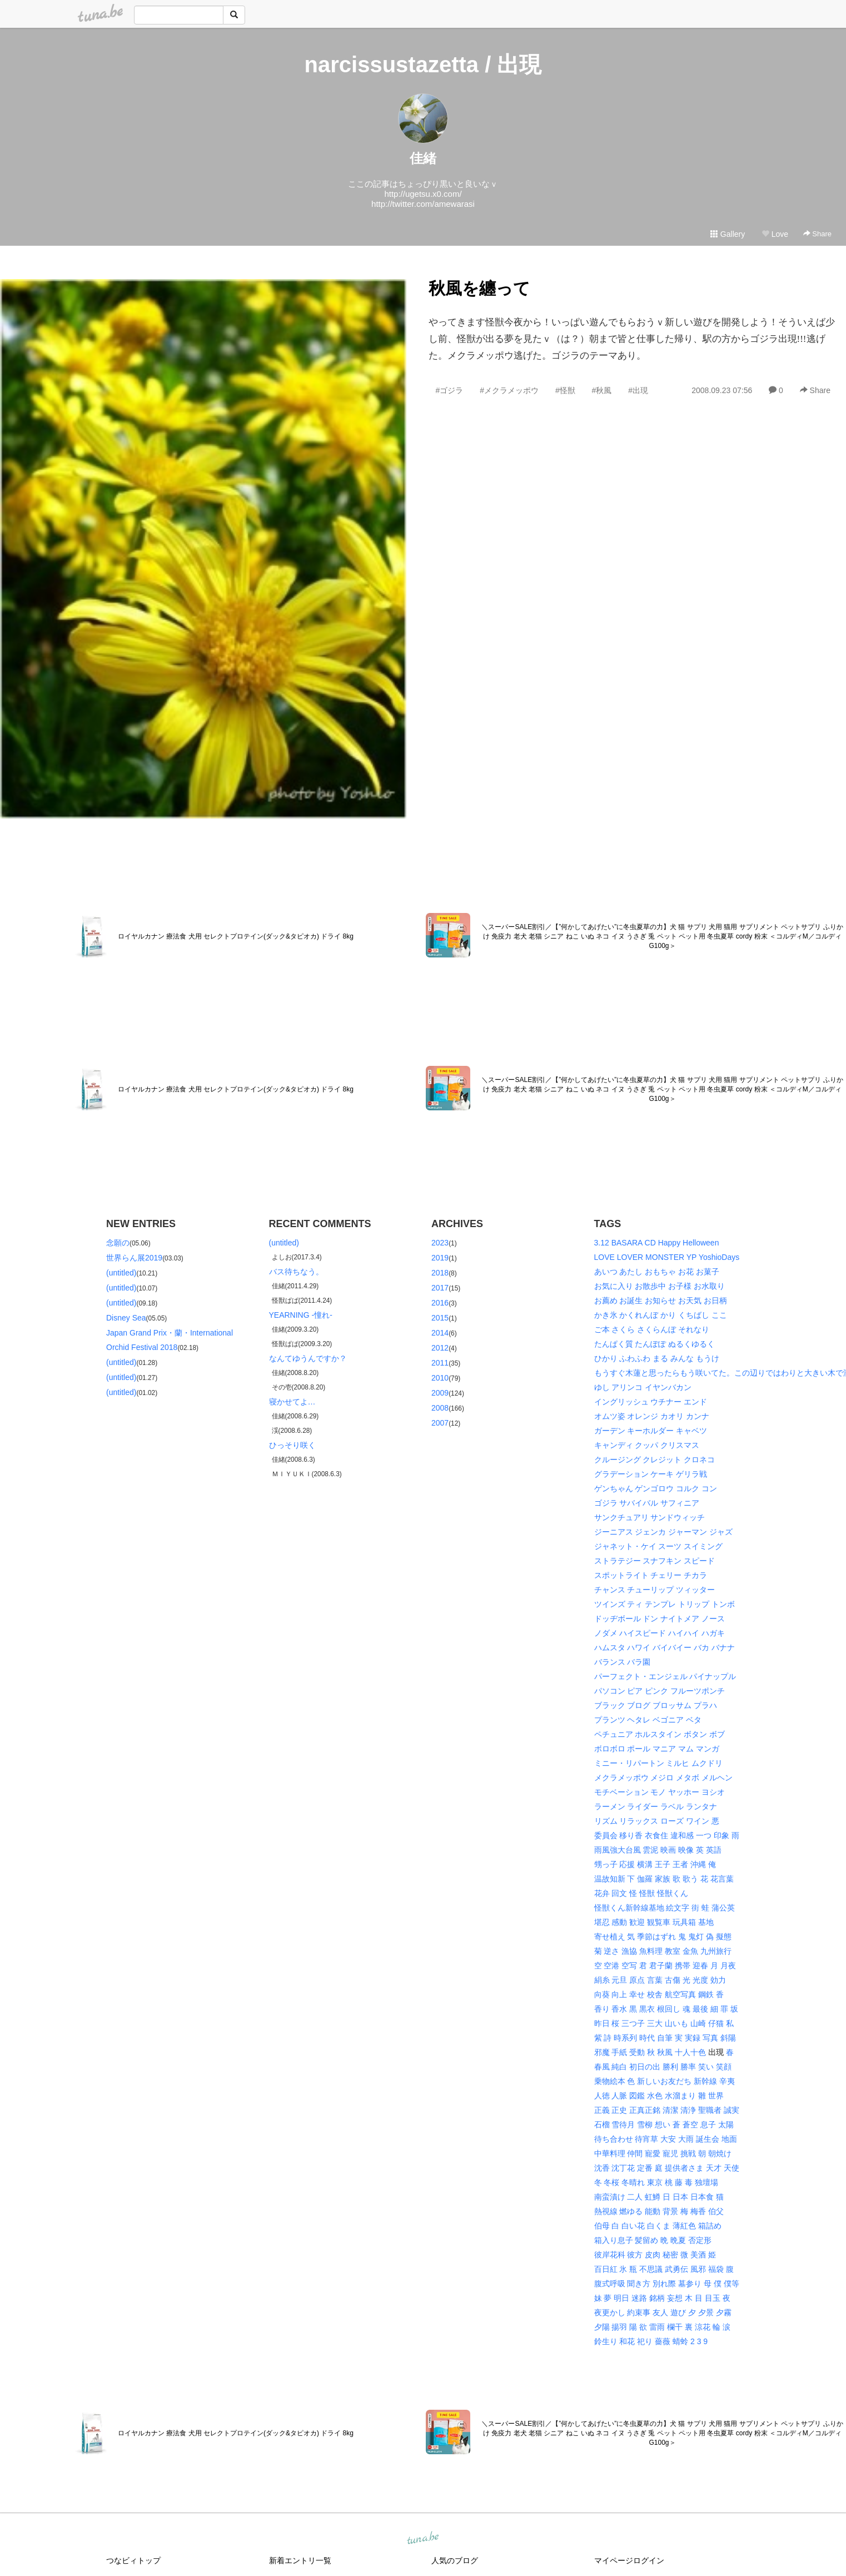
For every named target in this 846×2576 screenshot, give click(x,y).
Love (775, 234)
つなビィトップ (133, 2560)
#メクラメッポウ (509, 390)
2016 (440, 1302)
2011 (440, 1362)
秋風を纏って (479, 288)
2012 (440, 1347)
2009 (440, 1392)
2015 (440, 1317)
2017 (440, 1287)
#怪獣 (565, 390)
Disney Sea (126, 1317)
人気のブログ (454, 2560)
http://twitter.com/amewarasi (423, 204)
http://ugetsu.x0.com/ (422, 193)
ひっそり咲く (292, 1445)
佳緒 (423, 158)
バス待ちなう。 (296, 1271)
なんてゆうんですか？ (308, 1358)
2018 (440, 1272)
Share (817, 234)
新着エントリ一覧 (300, 2560)
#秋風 (602, 390)
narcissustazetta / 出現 (423, 64)
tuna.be (422, 2539)
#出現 (638, 390)
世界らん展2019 (134, 1257)
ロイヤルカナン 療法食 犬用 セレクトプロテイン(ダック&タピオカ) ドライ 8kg (236, 936)
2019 (440, 1257)
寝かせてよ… (292, 1401)
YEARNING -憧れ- (300, 1315)
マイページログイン (629, 2560)
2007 (440, 1422)
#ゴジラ (450, 390)
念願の (118, 1242)
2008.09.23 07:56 (721, 390)
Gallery (727, 234)
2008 (440, 1407)
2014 (440, 1332)
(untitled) (121, 1272)
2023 (440, 1242)
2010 (440, 1377)
